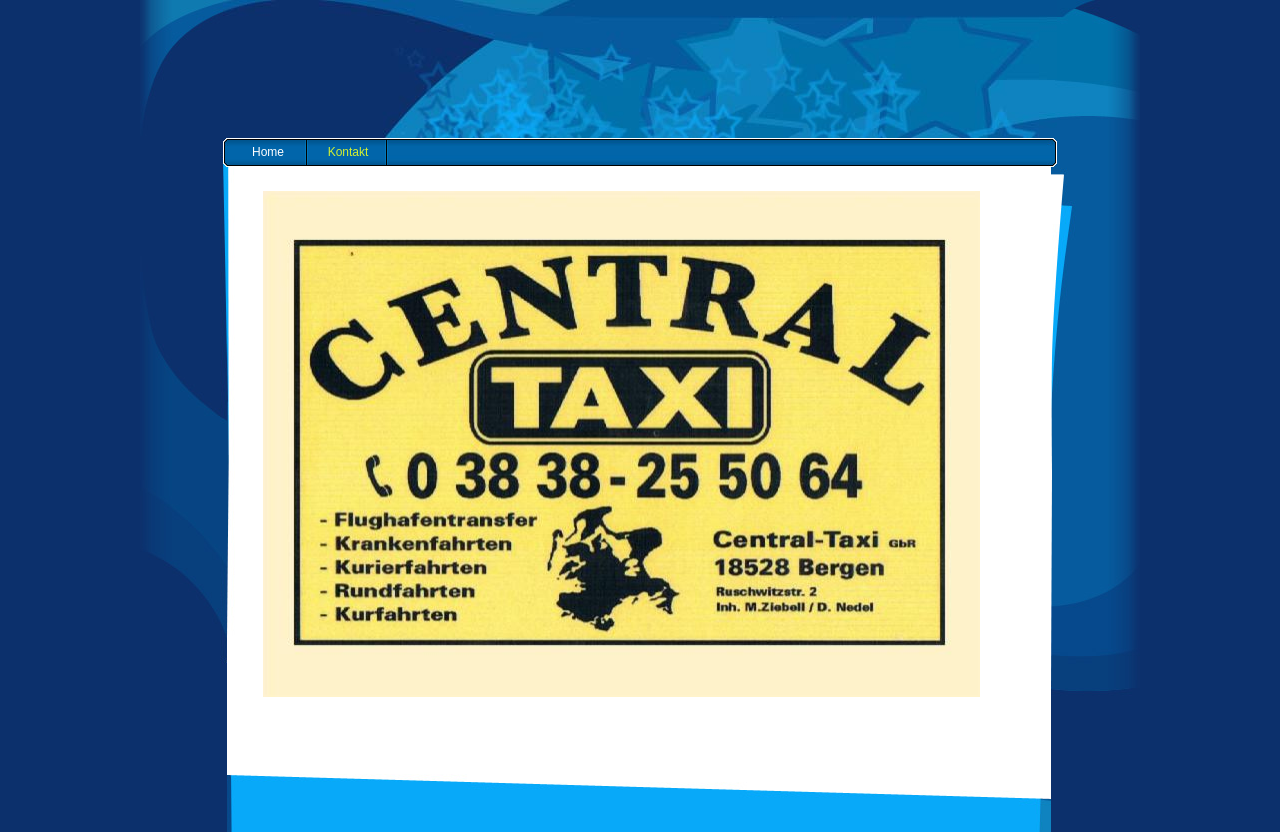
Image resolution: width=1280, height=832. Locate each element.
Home (268, 152)
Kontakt (348, 152)
